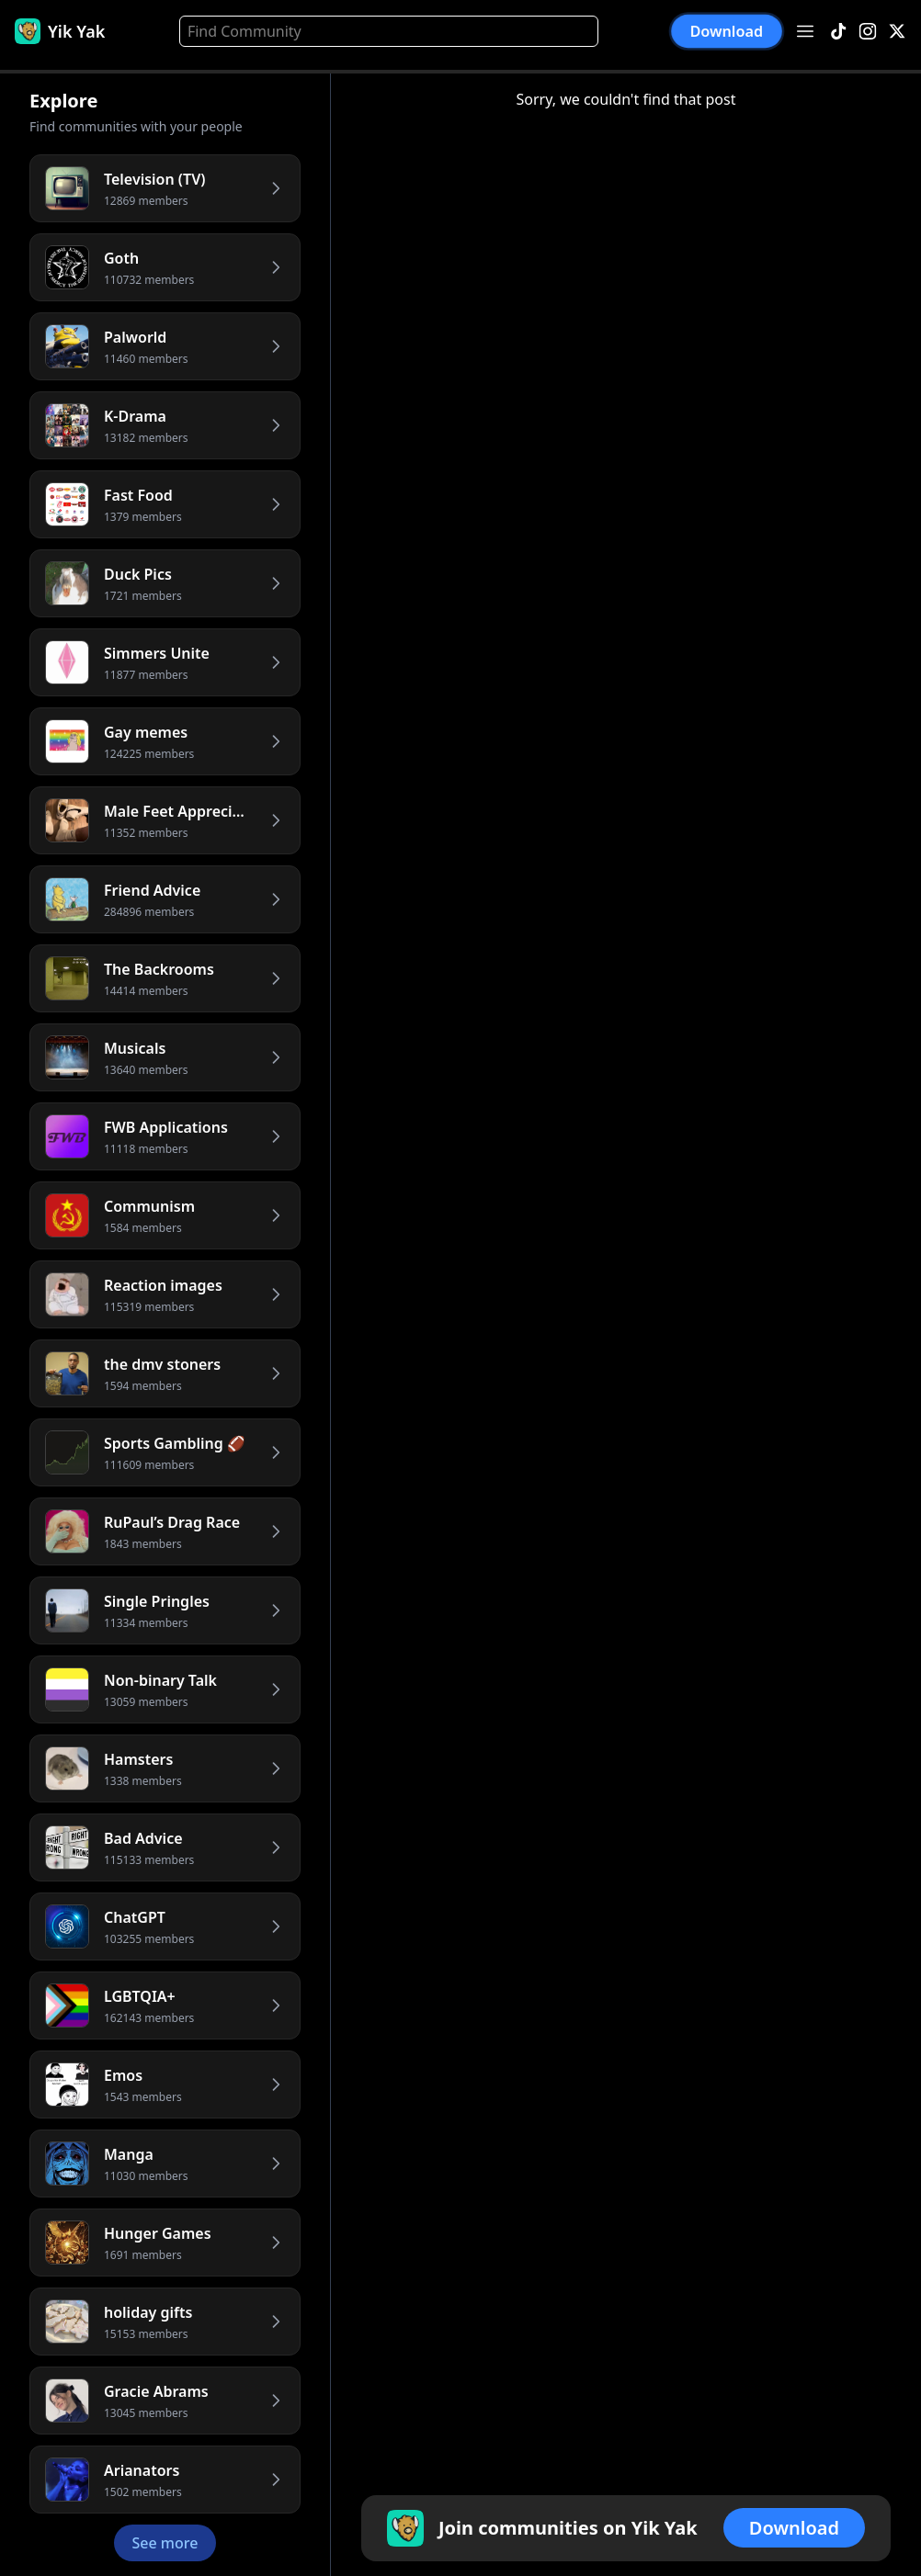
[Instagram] (867, 31)
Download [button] (726, 31)
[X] (897, 31)
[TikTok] (838, 31)
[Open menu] (805, 31)
